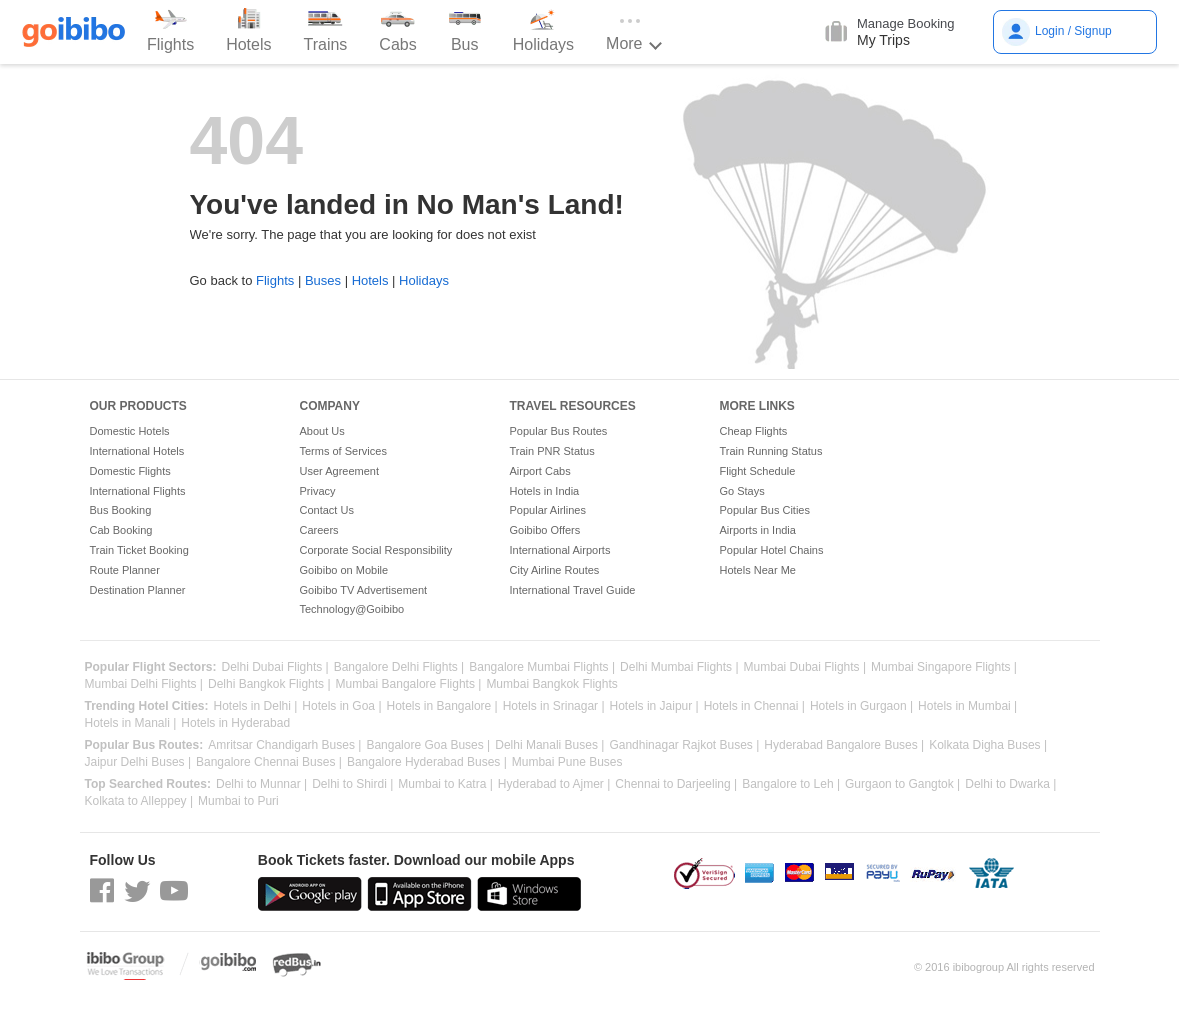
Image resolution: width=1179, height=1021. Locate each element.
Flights (275, 280)
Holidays (424, 280)
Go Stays (742, 491)
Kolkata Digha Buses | (988, 745)
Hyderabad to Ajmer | (554, 784)
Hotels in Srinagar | (554, 706)
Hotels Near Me (758, 570)
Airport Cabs (540, 471)
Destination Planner (138, 590)
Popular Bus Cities (765, 510)
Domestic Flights (130, 471)
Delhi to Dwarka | (1010, 784)
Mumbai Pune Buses (567, 762)
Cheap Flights (754, 431)
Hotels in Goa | (341, 706)
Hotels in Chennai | (754, 706)
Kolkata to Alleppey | (139, 801)
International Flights (138, 491)
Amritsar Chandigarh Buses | (284, 745)
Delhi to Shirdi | (352, 784)
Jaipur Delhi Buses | (138, 762)
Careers (319, 530)
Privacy (318, 491)
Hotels (370, 280)
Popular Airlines (548, 510)
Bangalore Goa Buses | (428, 745)
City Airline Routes (555, 570)
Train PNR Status (552, 451)
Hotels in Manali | (131, 723)
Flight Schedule (758, 471)
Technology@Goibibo (352, 609)
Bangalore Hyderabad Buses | (427, 762)
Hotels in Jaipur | (654, 706)
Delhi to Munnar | (261, 784)
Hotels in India (545, 491)
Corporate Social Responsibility (376, 550)
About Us (322, 431)
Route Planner (125, 570)
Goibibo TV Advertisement (364, 590)
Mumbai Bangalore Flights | (409, 684)
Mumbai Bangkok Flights (551, 684)
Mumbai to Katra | (445, 784)
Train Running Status (771, 451)
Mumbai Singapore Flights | (944, 667)
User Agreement (339, 471)
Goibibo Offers (545, 530)
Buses (323, 280)
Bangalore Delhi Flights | (399, 667)
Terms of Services (343, 451)
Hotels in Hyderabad (235, 723)
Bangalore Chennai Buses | (269, 762)
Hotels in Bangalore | (442, 706)
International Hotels (137, 451)
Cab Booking (121, 530)
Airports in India (758, 530)
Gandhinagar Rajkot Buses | (684, 745)
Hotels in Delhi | (256, 706)
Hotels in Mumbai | (967, 706)
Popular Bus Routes (559, 431)
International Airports (560, 550)
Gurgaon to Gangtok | (902, 784)
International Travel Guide (573, 590)
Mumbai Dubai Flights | (805, 667)
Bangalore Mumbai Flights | (542, 667)
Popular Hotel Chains (772, 550)
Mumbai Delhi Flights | (144, 684)
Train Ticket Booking (139, 550)
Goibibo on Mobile (344, 570)
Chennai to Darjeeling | (676, 784)
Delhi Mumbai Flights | (679, 667)
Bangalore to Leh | (791, 784)
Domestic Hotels (130, 431)
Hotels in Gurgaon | (861, 706)
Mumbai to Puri (238, 801)
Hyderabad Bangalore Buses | (844, 745)
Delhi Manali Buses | (549, 745)
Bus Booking (121, 510)
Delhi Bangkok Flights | (269, 684)
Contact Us (327, 510)
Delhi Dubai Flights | (275, 667)
